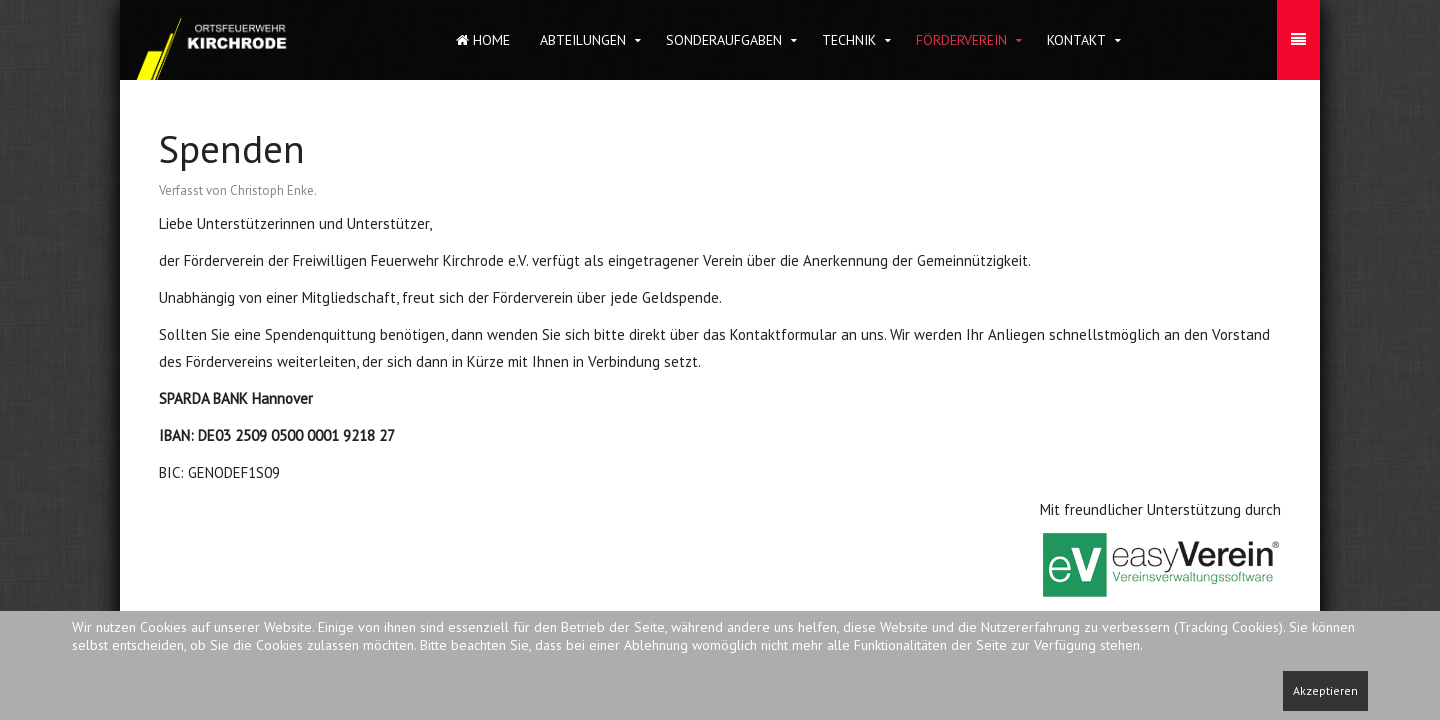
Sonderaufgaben (724, 40)
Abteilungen (583, 40)
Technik (849, 40)
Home (483, 40)
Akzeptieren (1325, 690)
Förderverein (961, 40)
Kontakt (1076, 40)
